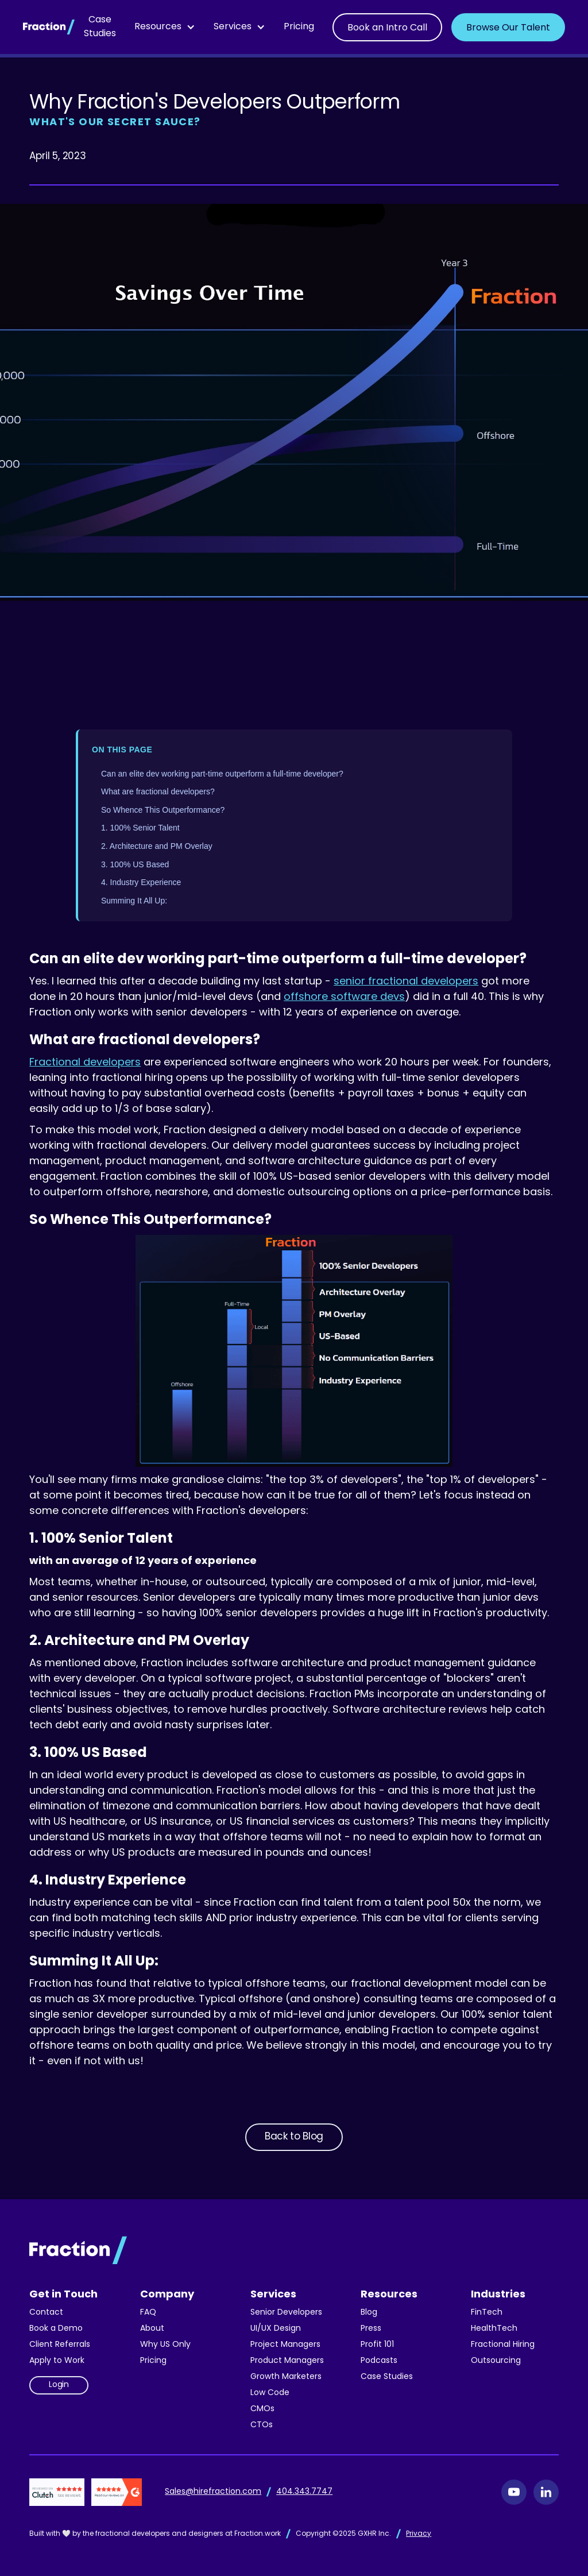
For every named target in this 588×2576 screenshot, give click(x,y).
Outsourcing (496, 2361)
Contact (46, 2312)
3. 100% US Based (135, 864)
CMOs (262, 2409)
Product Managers (287, 2361)
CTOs (261, 2425)
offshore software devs (344, 997)
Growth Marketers (286, 2377)
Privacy (418, 2534)
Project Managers (285, 2345)
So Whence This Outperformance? (163, 809)
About (152, 2328)
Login (59, 2385)
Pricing (299, 27)
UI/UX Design (275, 2328)
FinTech (486, 2312)
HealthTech (494, 2328)
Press (371, 2328)
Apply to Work (56, 2361)
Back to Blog (294, 2137)
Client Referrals (59, 2345)
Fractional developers (85, 1062)
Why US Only (165, 2345)
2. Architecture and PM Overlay (156, 846)
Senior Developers (286, 2312)
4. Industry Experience (141, 882)
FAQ (148, 2312)
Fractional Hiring (503, 2345)
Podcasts (379, 2361)
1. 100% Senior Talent (140, 827)
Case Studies (100, 27)
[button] (164, 27)
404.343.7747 (304, 2492)
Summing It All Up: (134, 900)
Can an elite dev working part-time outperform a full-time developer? (222, 773)
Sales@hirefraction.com (213, 2492)
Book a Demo (56, 2328)
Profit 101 (377, 2345)
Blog (369, 2312)
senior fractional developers (406, 981)
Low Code (269, 2393)
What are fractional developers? (158, 791)
